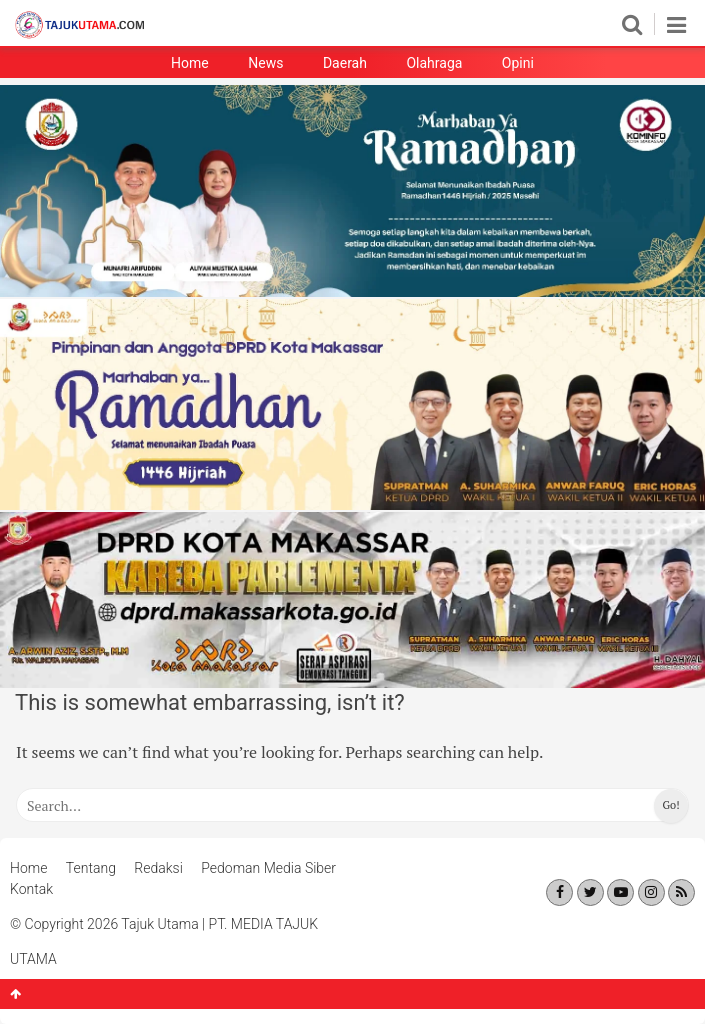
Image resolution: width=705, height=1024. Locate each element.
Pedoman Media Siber (268, 868)
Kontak (31, 889)
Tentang (91, 868)
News (265, 63)
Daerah (345, 63)
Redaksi (158, 868)
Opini (518, 63)
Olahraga (434, 63)
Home (190, 63)
